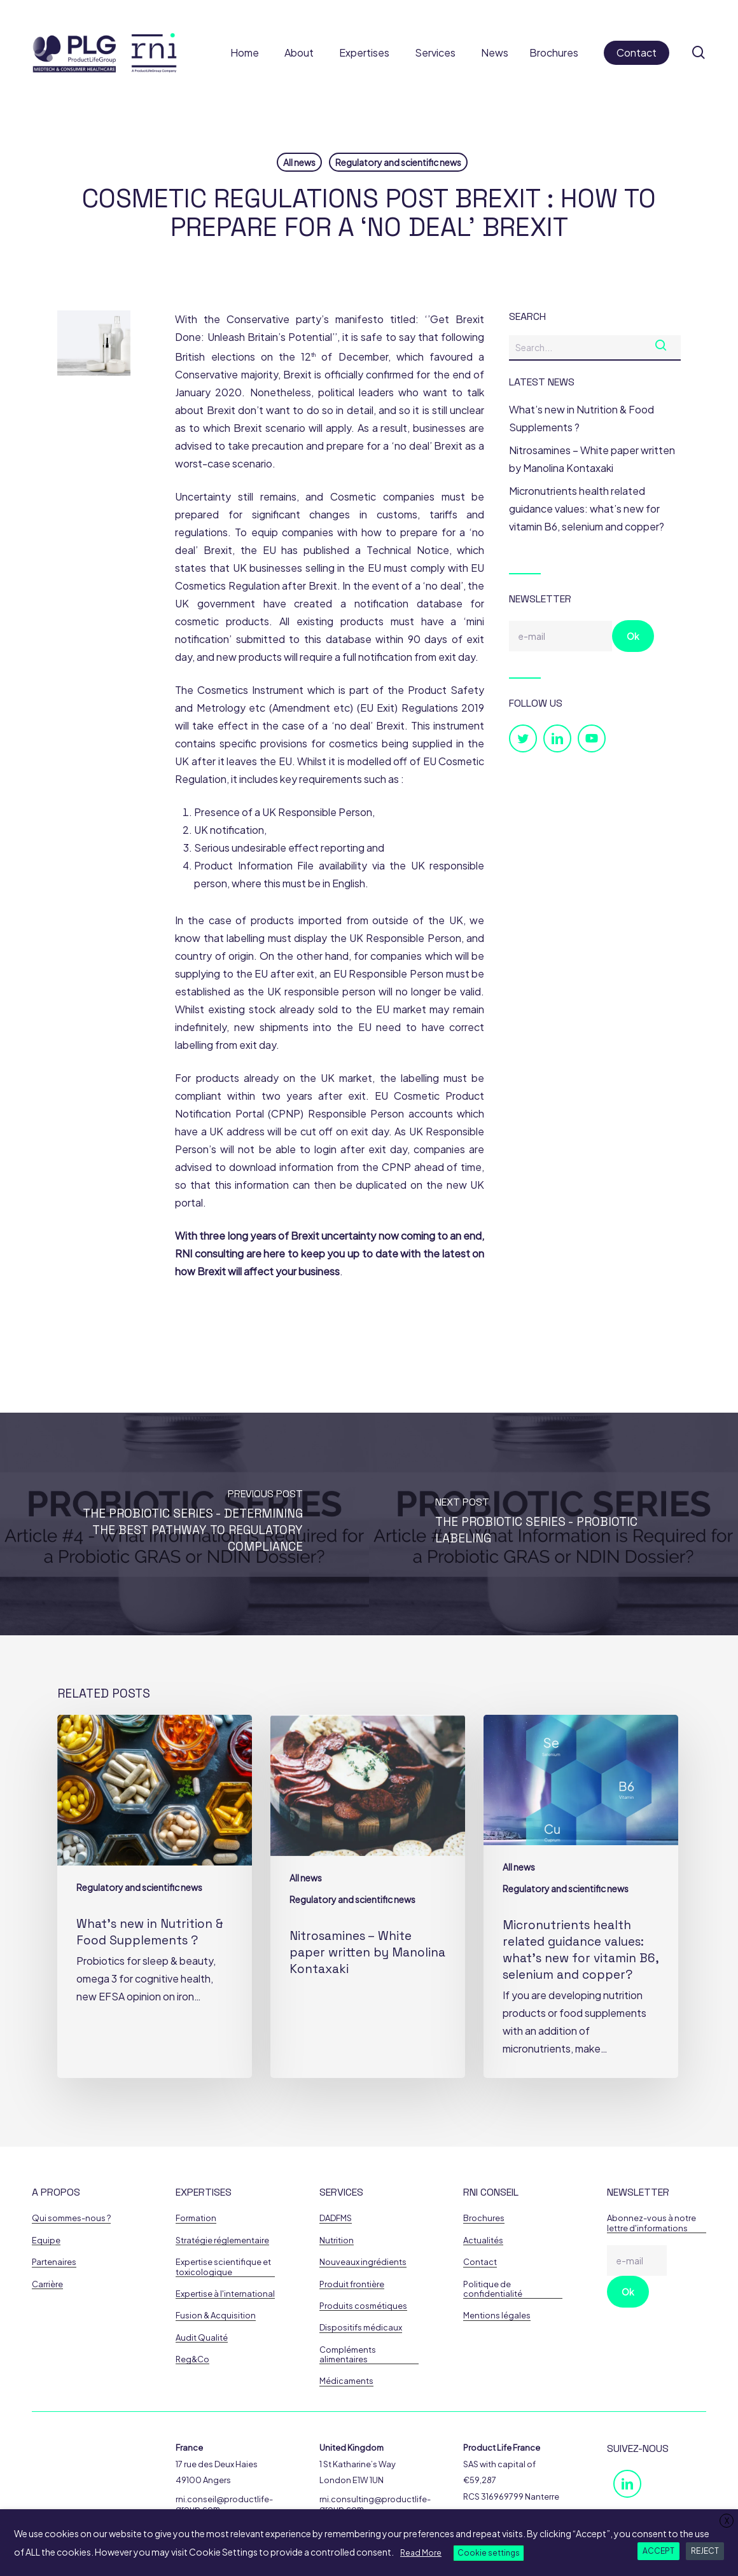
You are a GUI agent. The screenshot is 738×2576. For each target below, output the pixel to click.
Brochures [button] (484, 2218)
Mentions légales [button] (497, 2315)
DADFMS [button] (335, 2218)
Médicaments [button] (346, 2381)
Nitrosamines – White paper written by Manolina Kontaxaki (592, 458)
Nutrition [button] (336, 2240)
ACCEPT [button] (658, 2551)
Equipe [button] (46, 2240)
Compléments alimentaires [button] (347, 2354)
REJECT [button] (705, 2551)
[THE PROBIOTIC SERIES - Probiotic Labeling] (553, 1524)
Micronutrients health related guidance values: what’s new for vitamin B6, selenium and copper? (586, 508)
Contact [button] (480, 2262)
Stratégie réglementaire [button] (222, 2240)
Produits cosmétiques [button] (363, 2306)
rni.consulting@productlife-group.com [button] (375, 2504)
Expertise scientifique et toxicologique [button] (223, 2266)
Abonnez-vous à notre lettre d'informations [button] (651, 2223)
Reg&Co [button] (192, 2359)
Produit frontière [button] (351, 2284)
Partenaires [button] (54, 2262)
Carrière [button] (47, 2284)
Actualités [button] (483, 2240)
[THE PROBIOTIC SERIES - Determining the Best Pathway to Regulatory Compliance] (184, 1524)
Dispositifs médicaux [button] (360, 2327)
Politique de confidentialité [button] (492, 2289)
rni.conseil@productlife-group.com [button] (224, 2504)
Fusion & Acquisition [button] (216, 2315)
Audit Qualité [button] (202, 2338)
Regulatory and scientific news (398, 162)
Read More (421, 2553)
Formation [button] (196, 2218)
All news (299, 162)
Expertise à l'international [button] (225, 2294)
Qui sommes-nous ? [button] (71, 2218)
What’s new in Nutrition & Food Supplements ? (581, 418)
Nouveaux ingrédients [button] (363, 2262)
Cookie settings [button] (488, 2553)
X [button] (727, 2521)
